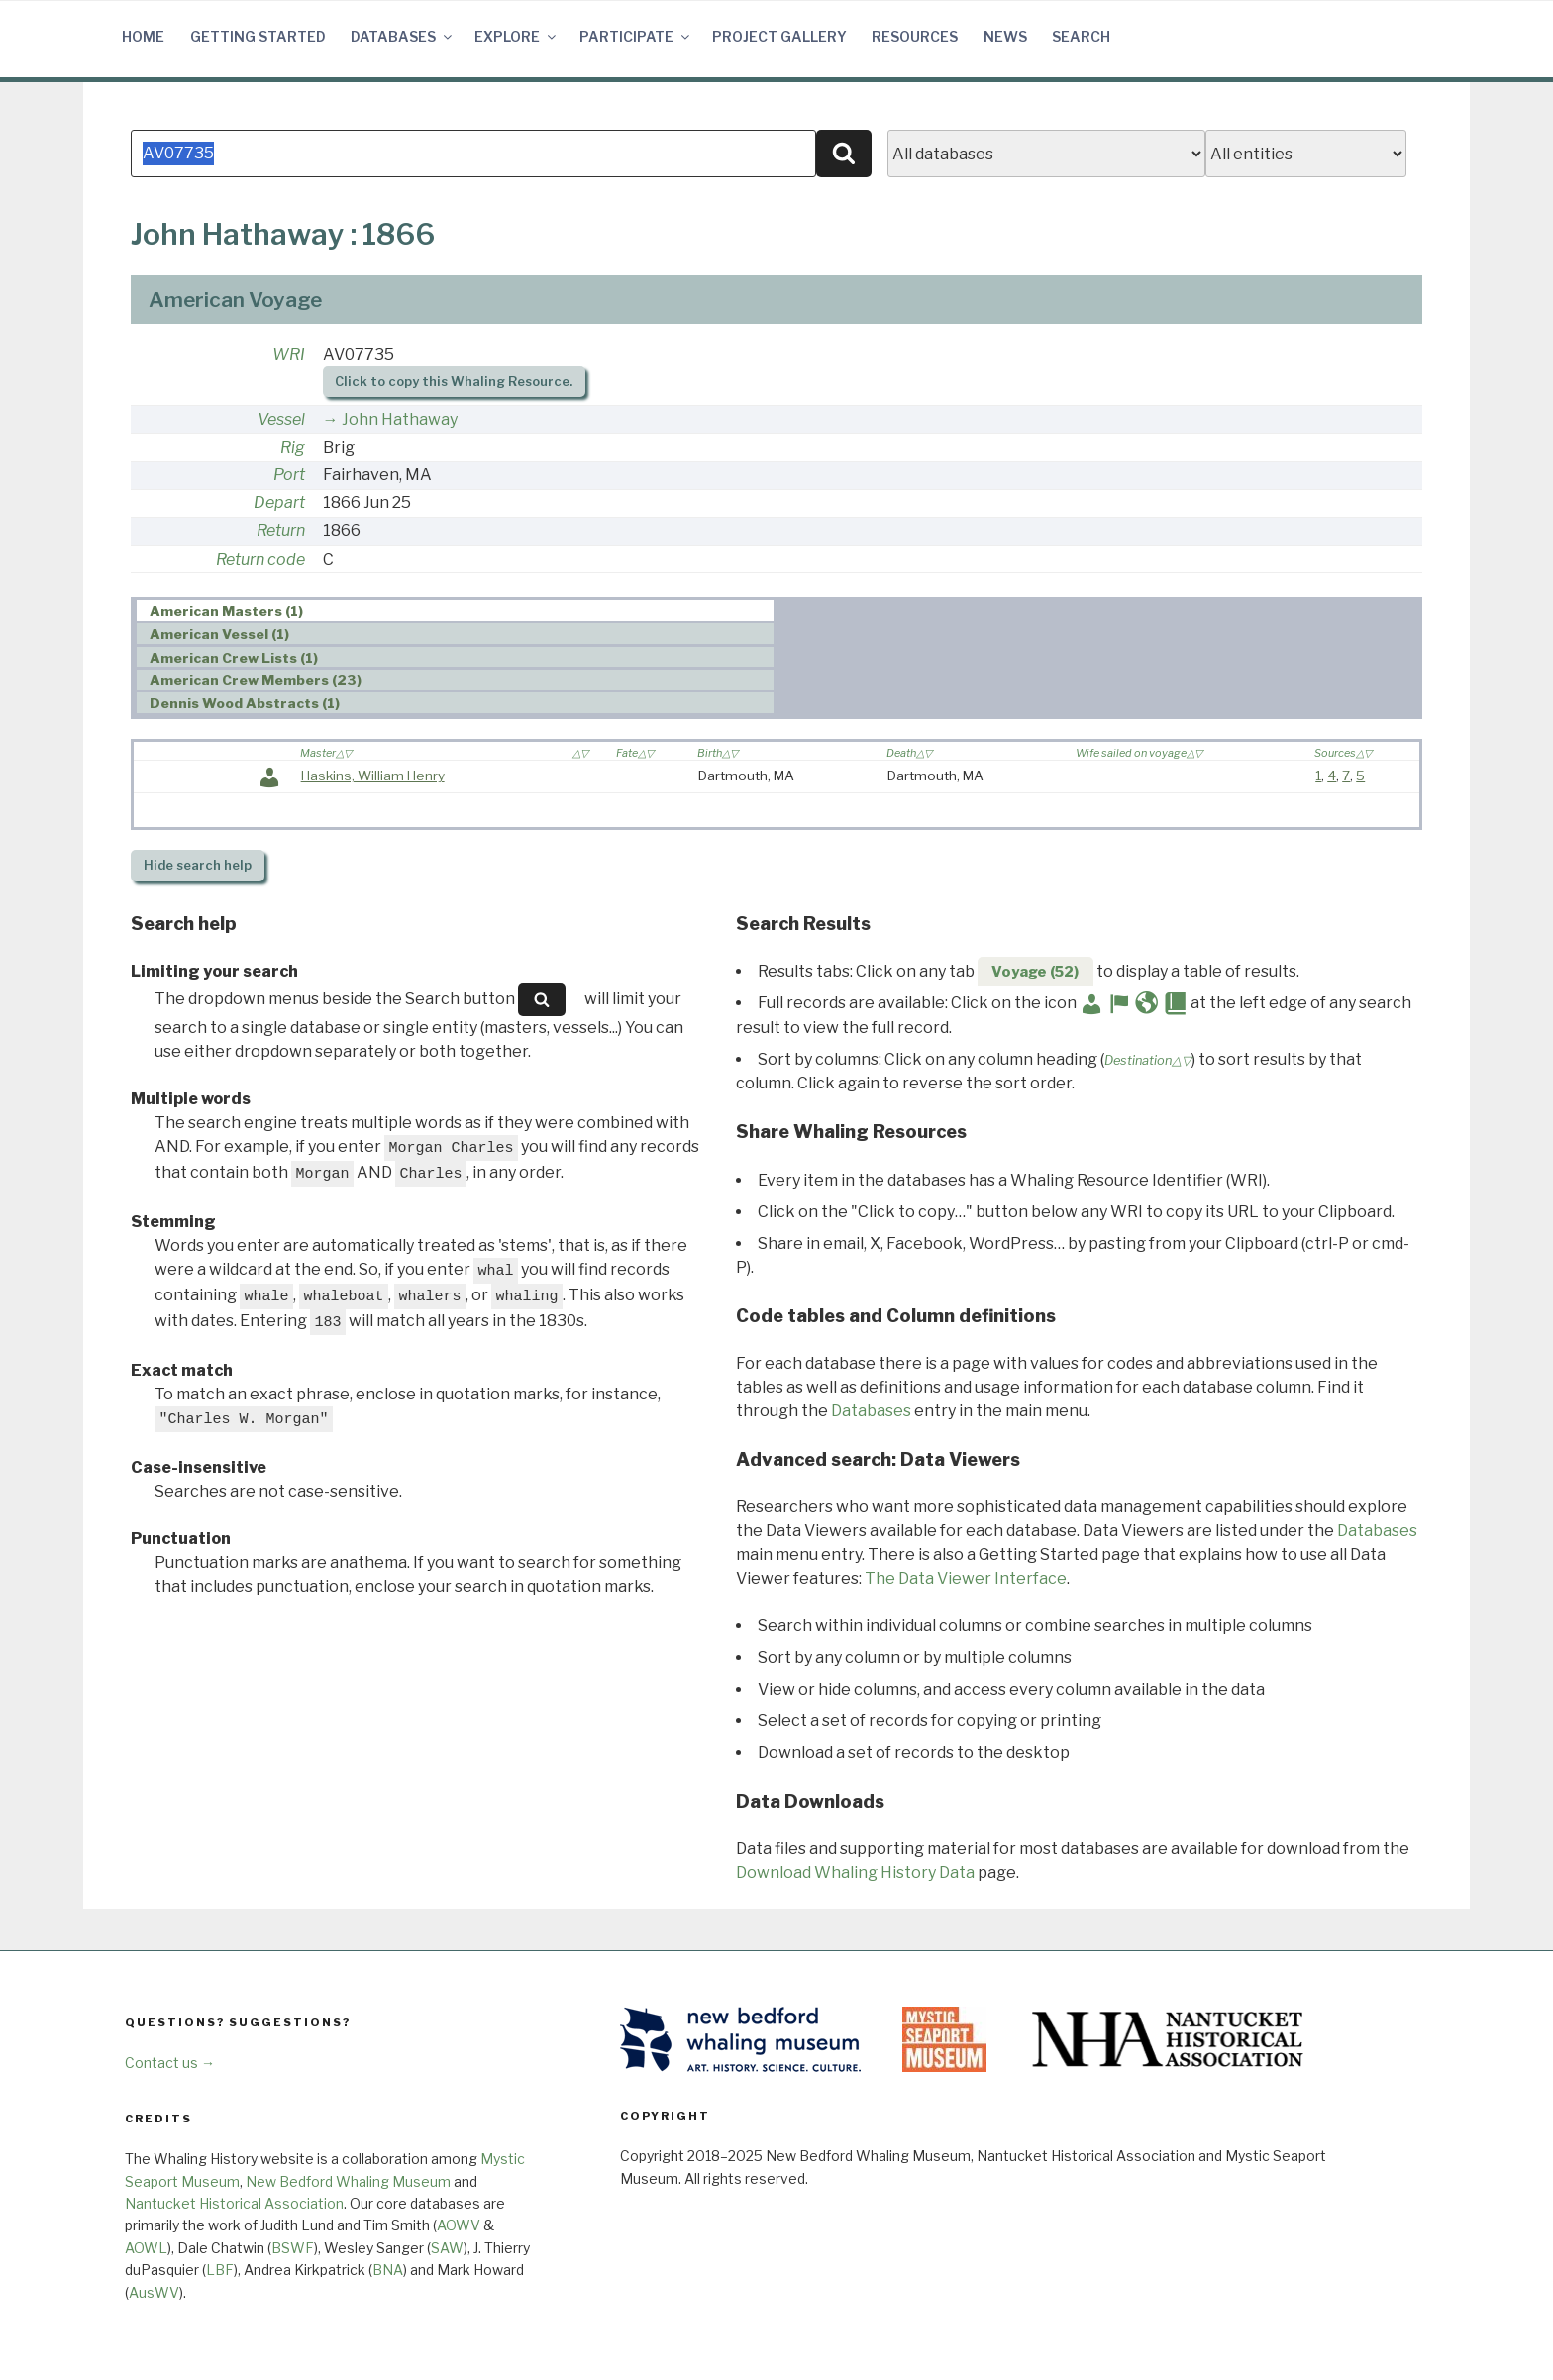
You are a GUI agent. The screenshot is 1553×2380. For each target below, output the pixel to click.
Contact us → (170, 2062)
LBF (220, 2269)
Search (1081, 36)
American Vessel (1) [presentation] (219, 634)
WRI (288, 354)
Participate (635, 36)
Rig (292, 447)
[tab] (455, 610)
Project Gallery (779, 36)
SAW (447, 2247)
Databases (403, 36)
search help (198, 865)
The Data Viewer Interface (966, 1578)
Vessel (281, 419)
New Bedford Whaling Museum (348, 2181)
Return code (260, 559)
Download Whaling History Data (855, 1872)
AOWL (146, 2247)
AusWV (154, 2292)
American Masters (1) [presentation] (226, 611)
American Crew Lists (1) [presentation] (234, 658)
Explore (516, 36)
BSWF (292, 2247)
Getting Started (258, 36)
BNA (387, 2269)
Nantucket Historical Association (234, 2203)
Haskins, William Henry (373, 775)
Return (281, 530)
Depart (279, 502)
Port (289, 475)
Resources (915, 36)
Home (143, 36)
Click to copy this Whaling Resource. (453, 381)
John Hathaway (400, 419)
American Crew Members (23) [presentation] (256, 680)
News (1005, 36)
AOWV (458, 2225)
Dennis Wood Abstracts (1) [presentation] (245, 703)
